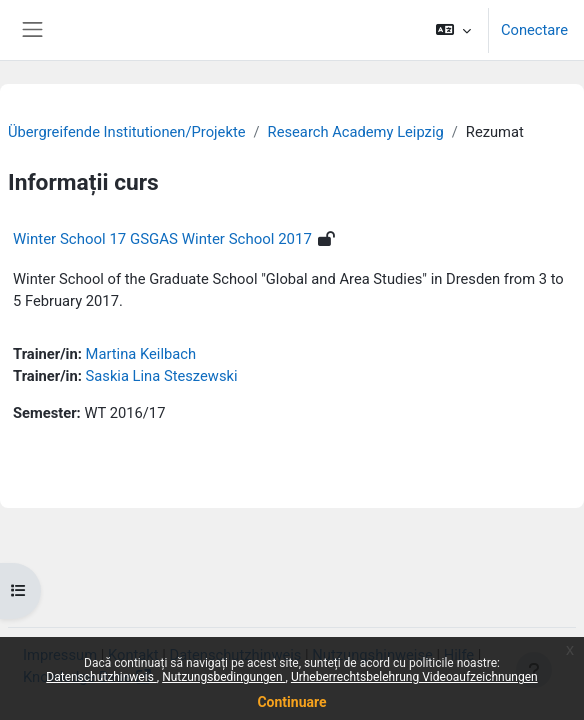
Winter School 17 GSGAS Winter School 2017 (162, 239)
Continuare (291, 702)
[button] (453, 30)
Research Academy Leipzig (356, 132)
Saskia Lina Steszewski (162, 376)
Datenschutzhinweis (101, 677)
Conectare (534, 30)
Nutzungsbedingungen (223, 677)
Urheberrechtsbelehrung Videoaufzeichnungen (414, 677)
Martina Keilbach (141, 354)
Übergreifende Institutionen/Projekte (127, 132)
